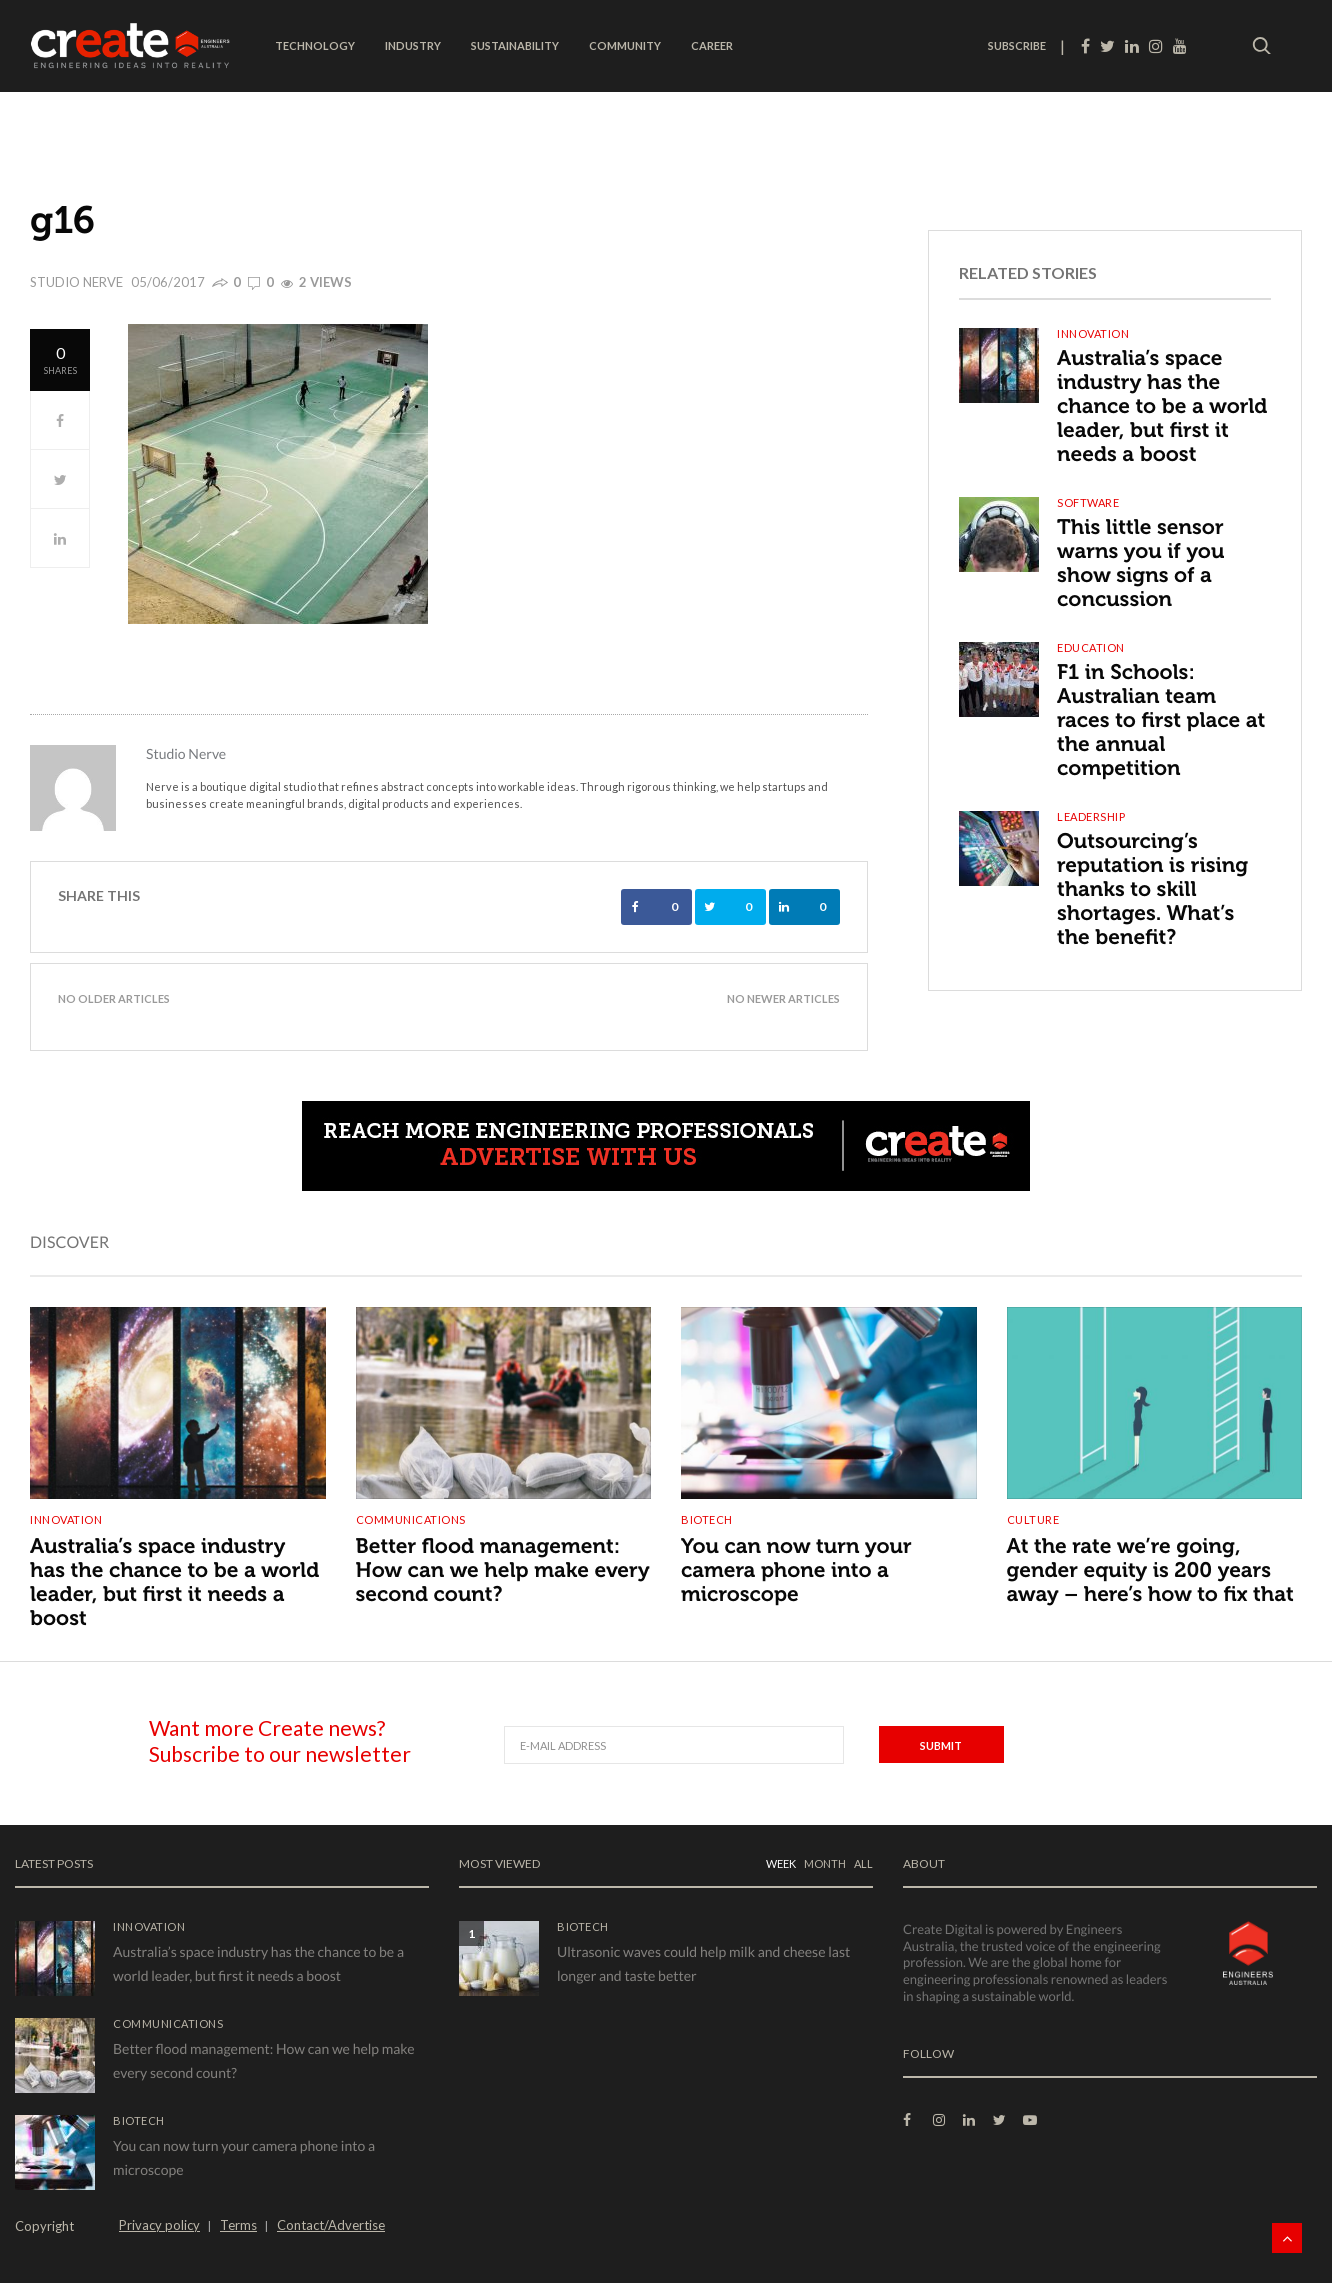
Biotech (707, 1519)
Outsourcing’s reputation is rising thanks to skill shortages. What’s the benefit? (1152, 889)
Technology (315, 45)
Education (1091, 647)
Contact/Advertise (331, 2225)
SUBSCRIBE (1017, 45)
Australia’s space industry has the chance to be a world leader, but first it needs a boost (1162, 406)
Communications (411, 1519)
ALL (863, 1863)
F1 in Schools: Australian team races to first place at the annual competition (1161, 720)
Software (1088, 502)
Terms (238, 2225)
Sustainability (515, 45)
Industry (413, 45)
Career (712, 45)
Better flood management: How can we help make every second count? (503, 1570)
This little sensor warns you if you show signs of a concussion (1140, 563)
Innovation (1093, 333)
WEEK (781, 1863)
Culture (1033, 1519)
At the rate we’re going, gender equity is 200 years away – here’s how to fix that (1150, 1570)
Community (625, 45)
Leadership (1091, 816)
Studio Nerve (76, 282)
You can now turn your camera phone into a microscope (796, 1570)
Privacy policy (159, 2225)
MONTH (825, 1863)
